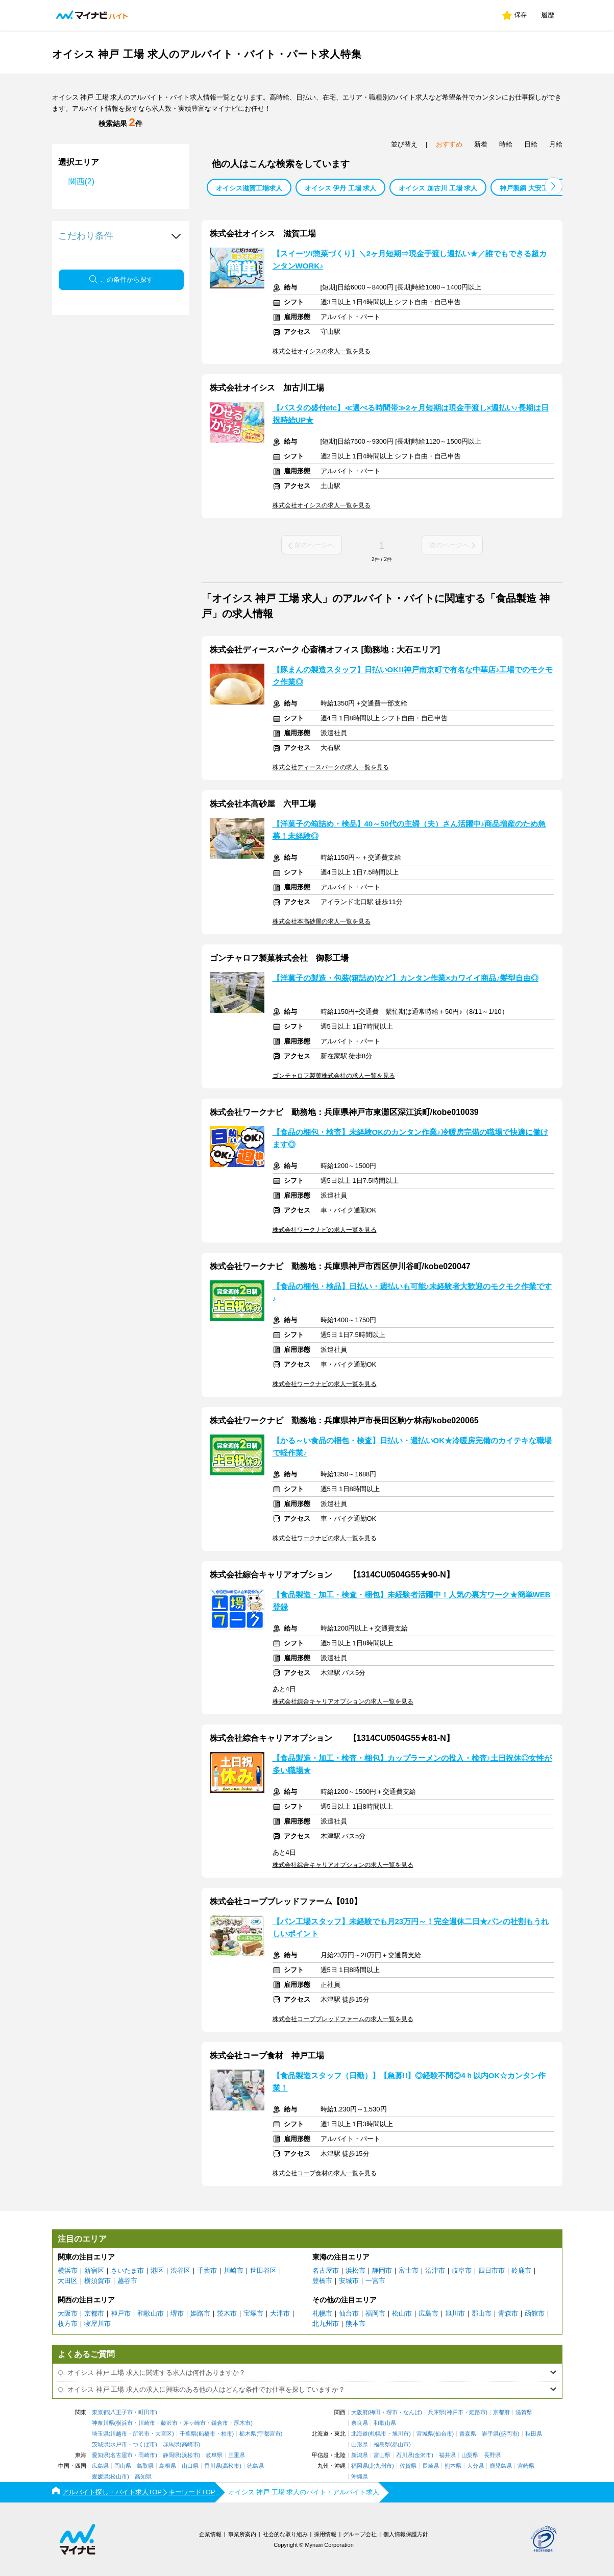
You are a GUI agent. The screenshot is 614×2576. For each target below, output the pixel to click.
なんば (411, 2412)
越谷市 (127, 2281)
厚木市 (242, 2423)
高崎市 (190, 2444)
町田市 (146, 2412)
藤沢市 (169, 2423)
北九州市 (325, 2323)
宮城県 (424, 2434)
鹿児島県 (500, 2466)
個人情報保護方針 (405, 2534)
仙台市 (349, 2313)
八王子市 (121, 2412)
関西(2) (81, 181)
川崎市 (233, 2270)
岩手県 (490, 2434)
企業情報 (210, 2534)
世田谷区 (263, 2270)
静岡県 (171, 2455)
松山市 (402, 2313)
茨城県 (100, 2444)
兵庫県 (436, 2412)
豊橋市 (322, 2281)
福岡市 (375, 2313)
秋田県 (533, 2434)
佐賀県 (408, 2466)
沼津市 (435, 2270)
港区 (157, 2270)
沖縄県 (359, 2477)
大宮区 (163, 2434)
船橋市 (207, 2434)
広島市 (428, 2313)
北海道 (359, 2434)
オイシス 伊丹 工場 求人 (341, 188)
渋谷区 (180, 2270)
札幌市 (322, 2313)
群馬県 (171, 2444)
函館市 (535, 2313)
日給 (530, 144)
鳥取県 (145, 2466)
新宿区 (94, 2270)
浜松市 (355, 2270)
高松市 (231, 2466)
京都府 (501, 2412)
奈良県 (359, 2423)
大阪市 (68, 2313)
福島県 (382, 2444)
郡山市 (482, 2313)
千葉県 (188, 2434)
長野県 (492, 2455)
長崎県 (430, 2466)
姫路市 (200, 2313)
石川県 (404, 2455)
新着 (480, 144)
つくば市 (144, 2444)
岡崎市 (146, 2455)
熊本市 (355, 2323)
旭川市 (455, 2313)
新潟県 (359, 2455)
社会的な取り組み (285, 2534)
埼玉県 (100, 2434)
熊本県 (453, 2466)
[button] (553, 186)
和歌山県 (385, 2423)
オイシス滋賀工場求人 (249, 188)
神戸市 (121, 2313)
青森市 (508, 2313)
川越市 (118, 2434)
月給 (555, 144)
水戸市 (118, 2444)
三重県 (236, 2455)
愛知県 (100, 2455)
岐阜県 (214, 2455)
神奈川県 (103, 2423)
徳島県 (255, 2466)
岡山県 (122, 2466)
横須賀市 (97, 2281)
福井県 (447, 2455)
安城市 (349, 2281)
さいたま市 (127, 2270)
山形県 (359, 2444)
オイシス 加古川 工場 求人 (438, 188)
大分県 (475, 2466)
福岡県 (359, 2466)
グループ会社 (360, 2534)
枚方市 (68, 2323)
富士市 (409, 2270)
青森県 (467, 2434)
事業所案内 (242, 2534)
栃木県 (247, 2434)
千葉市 (207, 2270)
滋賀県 (523, 2412)
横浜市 (68, 2270)
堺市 (177, 2313)
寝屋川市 (97, 2323)
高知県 (143, 2477)
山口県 (190, 2466)
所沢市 (141, 2434)
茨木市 (227, 2313)
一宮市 (375, 2281)
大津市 (280, 2313)
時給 (505, 144)
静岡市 (382, 2270)
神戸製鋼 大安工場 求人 (535, 188)
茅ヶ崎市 (194, 2423)
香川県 (212, 2466)
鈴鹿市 (521, 2270)
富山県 (382, 2455)
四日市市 (491, 2270)
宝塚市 (253, 2313)
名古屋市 (325, 2270)
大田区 (68, 2281)
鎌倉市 (219, 2423)
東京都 (100, 2412)
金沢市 (422, 2455)
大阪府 (359, 2412)
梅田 (375, 2412)
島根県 (167, 2466)
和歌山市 (150, 2313)
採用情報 (325, 2534)
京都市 (94, 2313)
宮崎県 (526, 2466)
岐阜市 (462, 2270)
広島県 (100, 2466)
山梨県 (469, 2455)
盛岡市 (509, 2434)
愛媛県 (100, 2477)
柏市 (226, 2434)
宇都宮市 (269, 2434)
